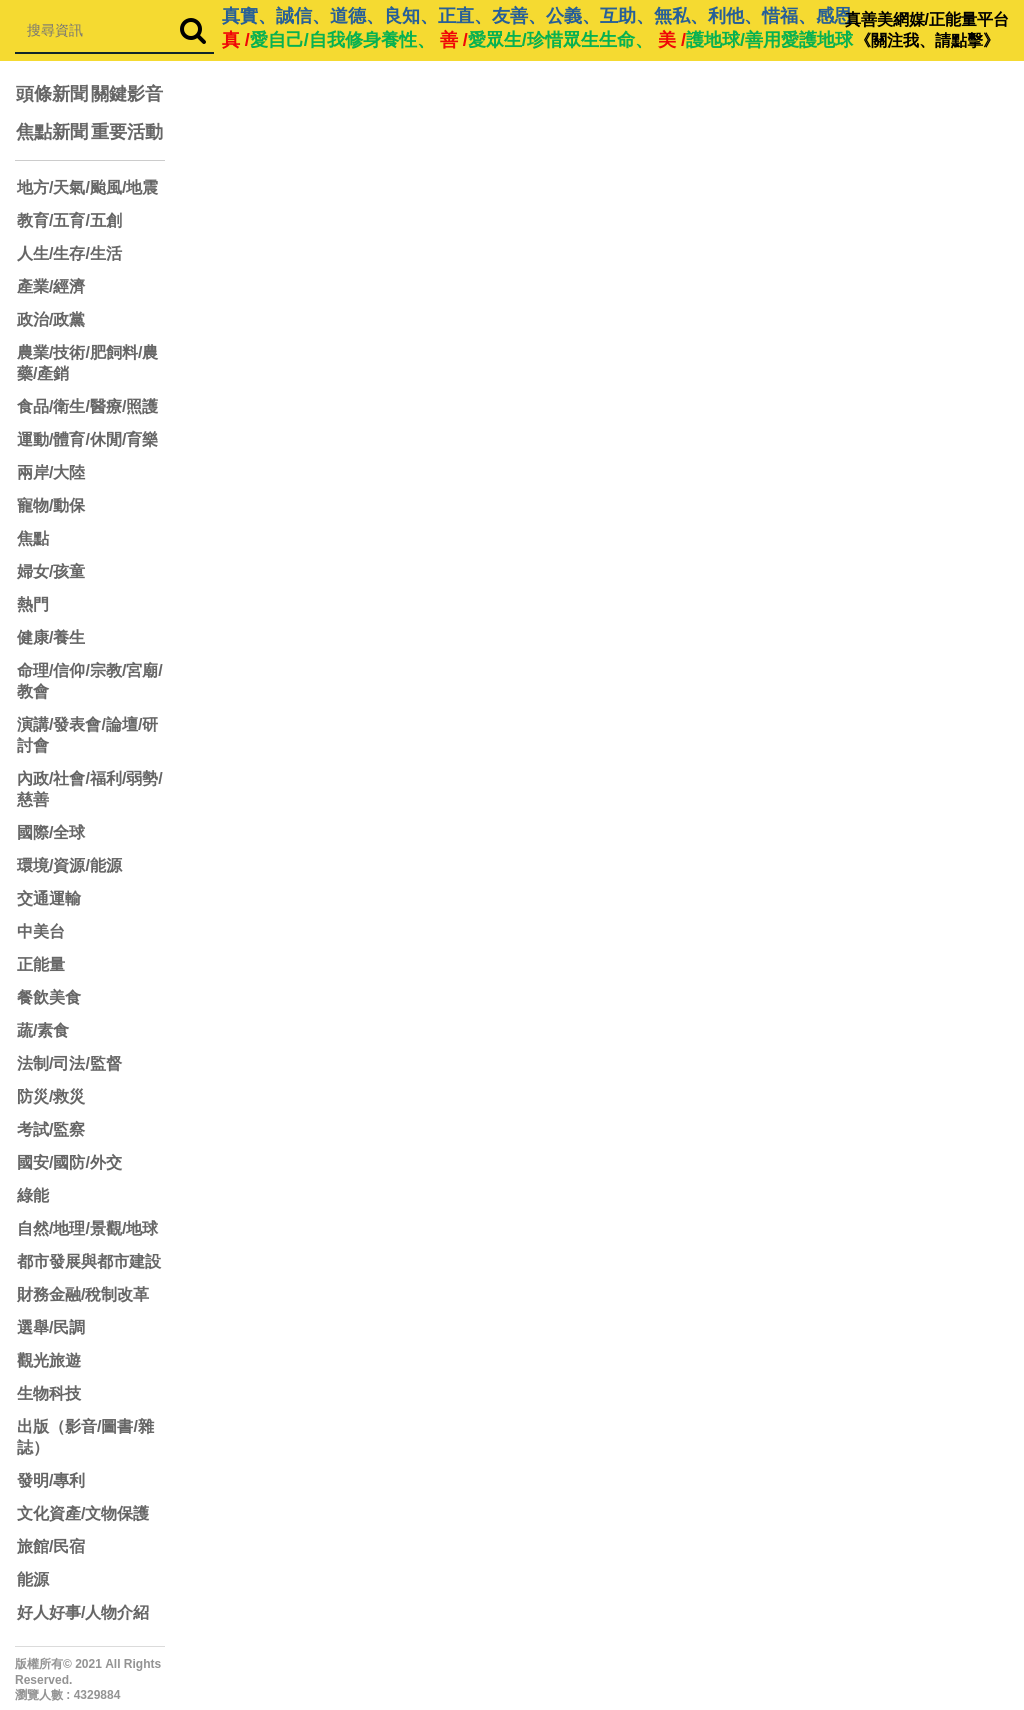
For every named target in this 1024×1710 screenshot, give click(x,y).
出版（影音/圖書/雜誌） (85, 1437)
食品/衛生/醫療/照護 (87, 406)
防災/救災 (51, 1096)
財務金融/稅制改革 (83, 1294)
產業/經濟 (51, 286)
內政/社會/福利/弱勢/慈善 (90, 789)
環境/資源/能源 (69, 865)
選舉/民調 (51, 1327)
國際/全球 (51, 832)
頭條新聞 (52, 94)
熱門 (33, 604)
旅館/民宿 (51, 1546)
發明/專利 (51, 1480)
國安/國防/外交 (69, 1162)
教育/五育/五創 (69, 220)
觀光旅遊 (49, 1360)
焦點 (33, 538)
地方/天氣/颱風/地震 (87, 187)
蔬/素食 (43, 1030)
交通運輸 (49, 898)
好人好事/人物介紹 (83, 1612)
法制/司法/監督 (69, 1063)
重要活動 (127, 132)
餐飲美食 (49, 997)
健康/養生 (51, 637)
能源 (33, 1579)
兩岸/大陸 (51, 472)
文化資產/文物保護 (83, 1513)
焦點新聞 (52, 132)
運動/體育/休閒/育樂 (87, 439)
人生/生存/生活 (69, 253)
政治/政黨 (51, 319)
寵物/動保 (51, 505)
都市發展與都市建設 (89, 1261)
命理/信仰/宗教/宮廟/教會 (90, 681)
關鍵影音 (127, 94)
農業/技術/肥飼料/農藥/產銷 (87, 363)
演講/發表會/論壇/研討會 (87, 735)
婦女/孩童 (51, 571)
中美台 (41, 931)
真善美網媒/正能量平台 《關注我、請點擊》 (927, 30)
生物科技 (49, 1393)
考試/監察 (51, 1129)
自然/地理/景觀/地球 (87, 1228)
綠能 (33, 1195)
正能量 (41, 964)
